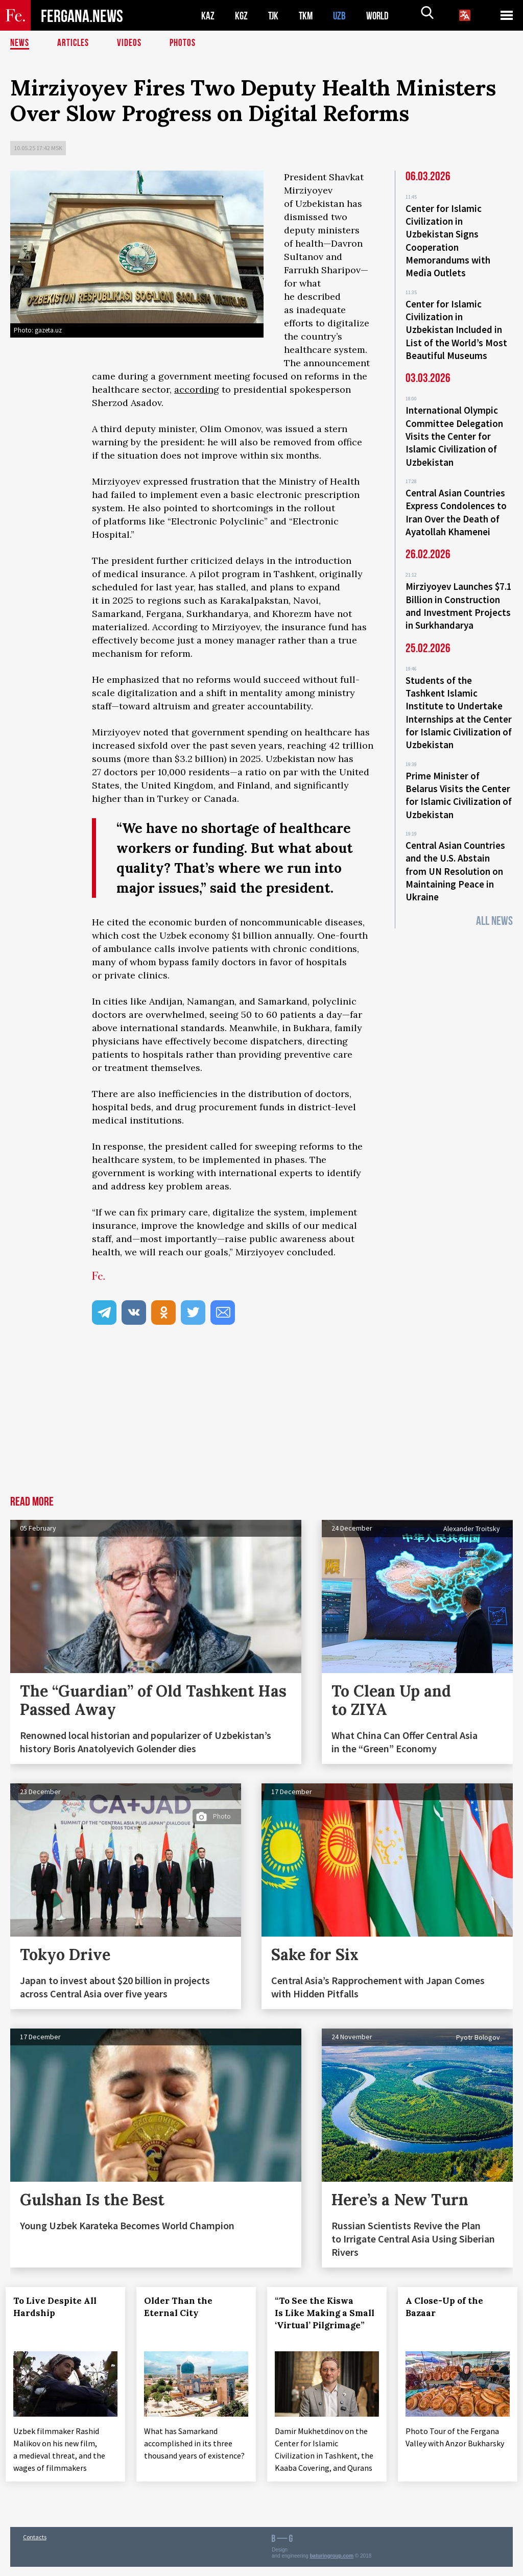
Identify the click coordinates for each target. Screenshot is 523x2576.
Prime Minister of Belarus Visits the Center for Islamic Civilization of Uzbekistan (459, 773)
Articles (74, 43)
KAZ (208, 15)
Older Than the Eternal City (183, 2307)
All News (494, 894)
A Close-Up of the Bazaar (449, 2307)
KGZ (241, 15)
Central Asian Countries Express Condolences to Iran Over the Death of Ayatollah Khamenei (456, 500)
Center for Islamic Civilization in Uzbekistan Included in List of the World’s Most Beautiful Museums (456, 324)
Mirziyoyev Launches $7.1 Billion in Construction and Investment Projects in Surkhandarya (459, 591)
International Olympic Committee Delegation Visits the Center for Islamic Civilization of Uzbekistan (454, 427)
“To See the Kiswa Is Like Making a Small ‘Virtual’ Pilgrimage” (318, 2319)
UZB (342, 15)
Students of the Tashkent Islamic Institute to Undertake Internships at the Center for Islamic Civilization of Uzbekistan (459, 694)
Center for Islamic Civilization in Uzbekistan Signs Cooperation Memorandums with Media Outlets (448, 239)
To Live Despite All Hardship (59, 2307)
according (196, 389)
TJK (274, 15)
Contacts (34, 2546)
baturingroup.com (332, 2565)
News (20, 43)
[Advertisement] (261, 1419)
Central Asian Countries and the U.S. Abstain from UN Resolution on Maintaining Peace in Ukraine (455, 846)
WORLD (381, 15)
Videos (130, 43)
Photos (184, 43)
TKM (307, 15)
